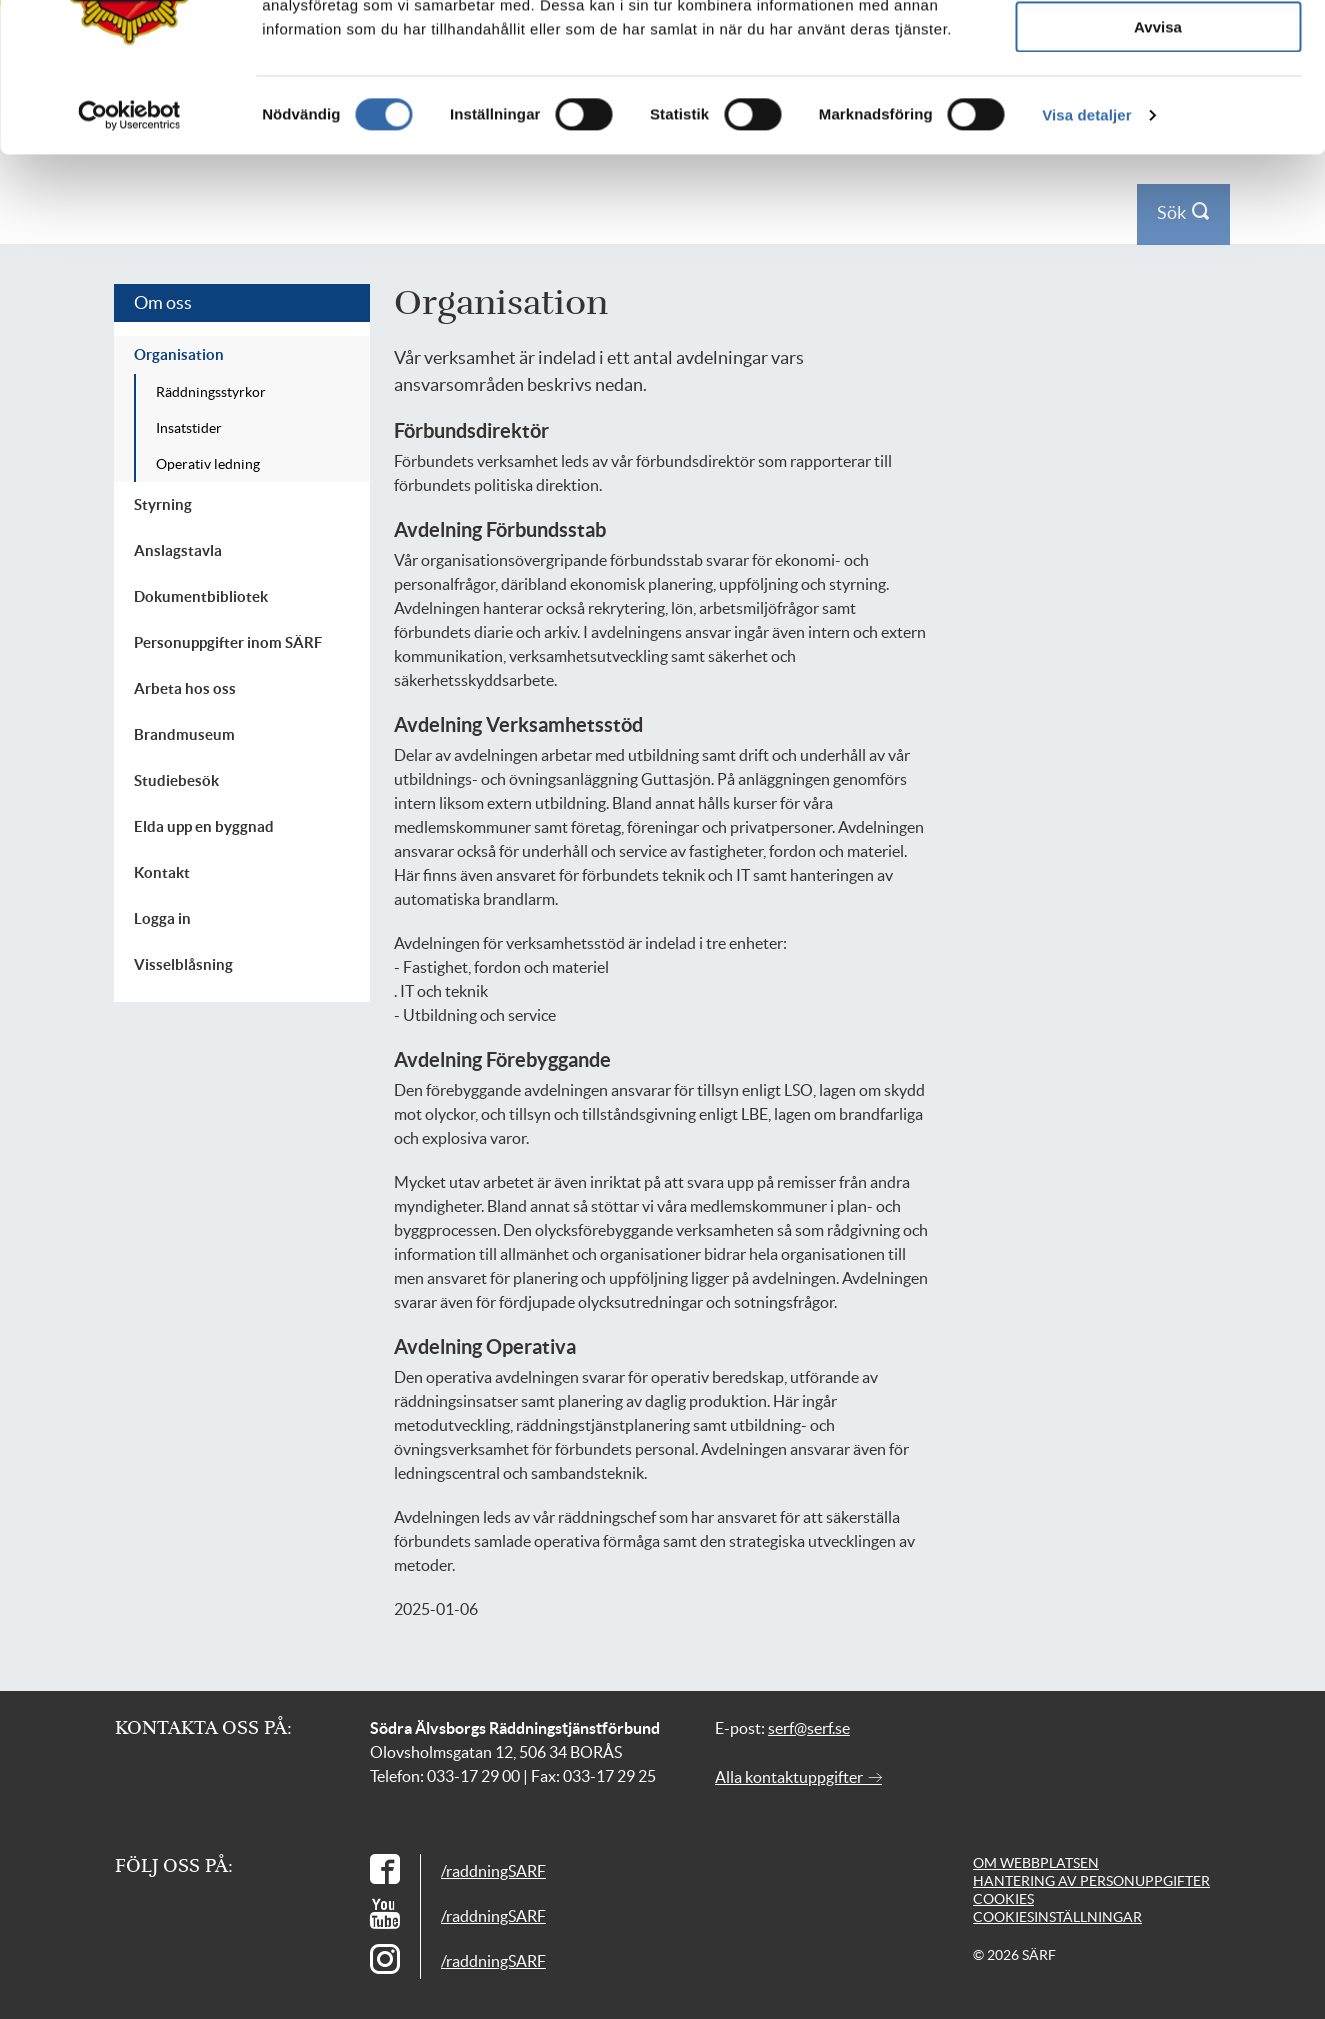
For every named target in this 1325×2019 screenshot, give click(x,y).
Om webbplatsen (1036, 1863)
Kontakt (1117, 28)
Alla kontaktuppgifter (798, 1777)
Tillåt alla (1158, 219)
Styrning (163, 504)
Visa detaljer (1086, 424)
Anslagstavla (178, 550)
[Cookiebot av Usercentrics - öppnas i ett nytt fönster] (129, 425)
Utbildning (759, 95)
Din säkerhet (354, 95)
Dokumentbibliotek (201, 596)
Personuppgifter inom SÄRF (228, 642)
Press (1065, 28)
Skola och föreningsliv (604, 95)
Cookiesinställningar (1057, 1917)
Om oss (858, 95)
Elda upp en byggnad (204, 826)
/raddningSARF (493, 1871)
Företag (462, 95)
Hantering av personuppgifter (1091, 1881)
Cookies (1003, 1899)
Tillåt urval (1158, 278)
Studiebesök (176, 780)
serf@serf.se (809, 1728)
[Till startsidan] (266, 95)
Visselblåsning (183, 964)
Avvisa (1158, 336)
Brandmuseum (184, 734)
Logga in (1178, 28)
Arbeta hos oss (185, 688)
